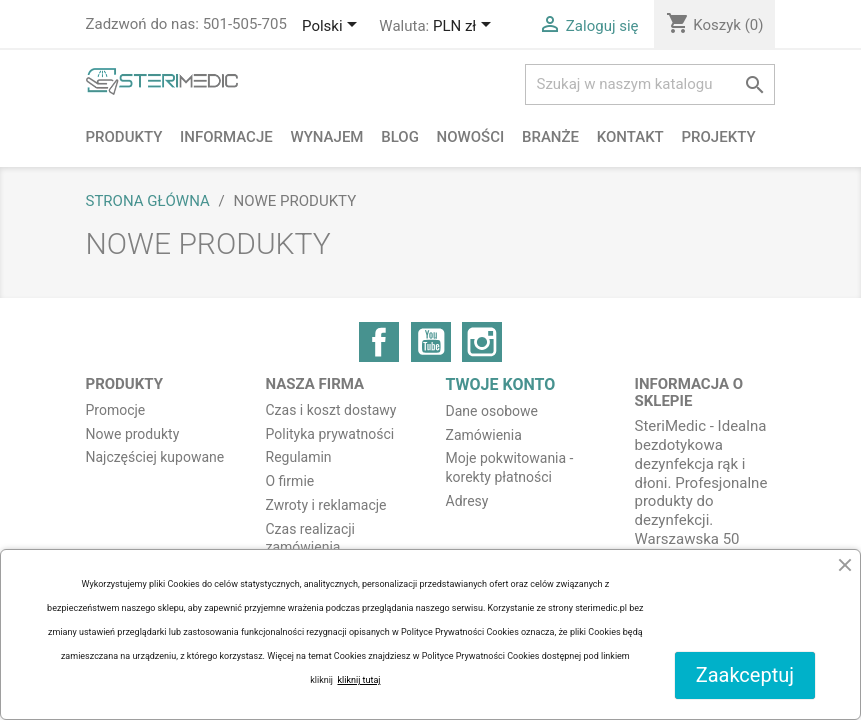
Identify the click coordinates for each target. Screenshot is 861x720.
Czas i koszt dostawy (331, 410)
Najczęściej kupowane (155, 457)
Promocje (116, 410)
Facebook (379, 342)
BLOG (400, 137)
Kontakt (630, 137)
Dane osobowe (492, 411)
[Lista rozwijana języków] (333, 27)
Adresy (467, 501)
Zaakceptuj (745, 675)
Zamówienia (484, 435)
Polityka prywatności (330, 434)
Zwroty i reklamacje (326, 505)
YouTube (431, 342)
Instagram (482, 342)
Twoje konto (501, 384)
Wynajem (326, 137)
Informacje (226, 137)
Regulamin (299, 457)
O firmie (290, 481)
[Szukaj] (650, 84)
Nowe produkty (133, 434)
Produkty (124, 137)
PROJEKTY (719, 137)
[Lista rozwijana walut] (465, 27)
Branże (550, 137)
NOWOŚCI (471, 137)
